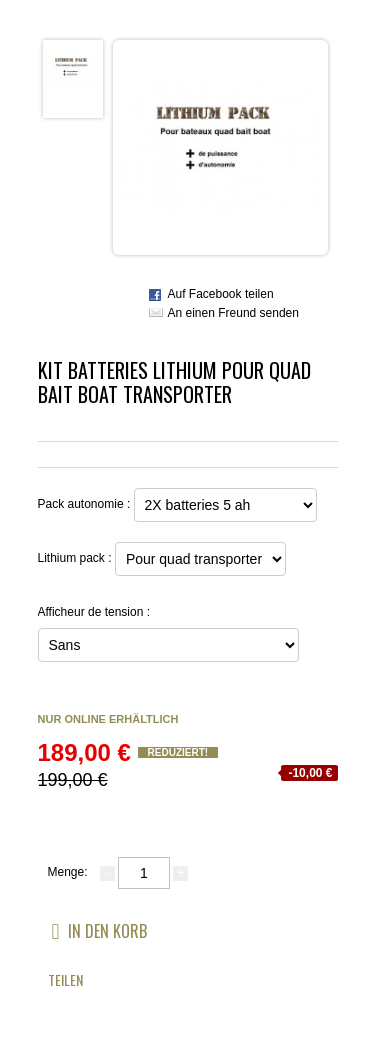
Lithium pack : (76, 558)
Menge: (68, 872)
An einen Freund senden (233, 313)
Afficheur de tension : (96, 612)
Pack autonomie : (86, 504)
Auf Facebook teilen (221, 294)
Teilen (65, 979)
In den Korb (99, 930)
